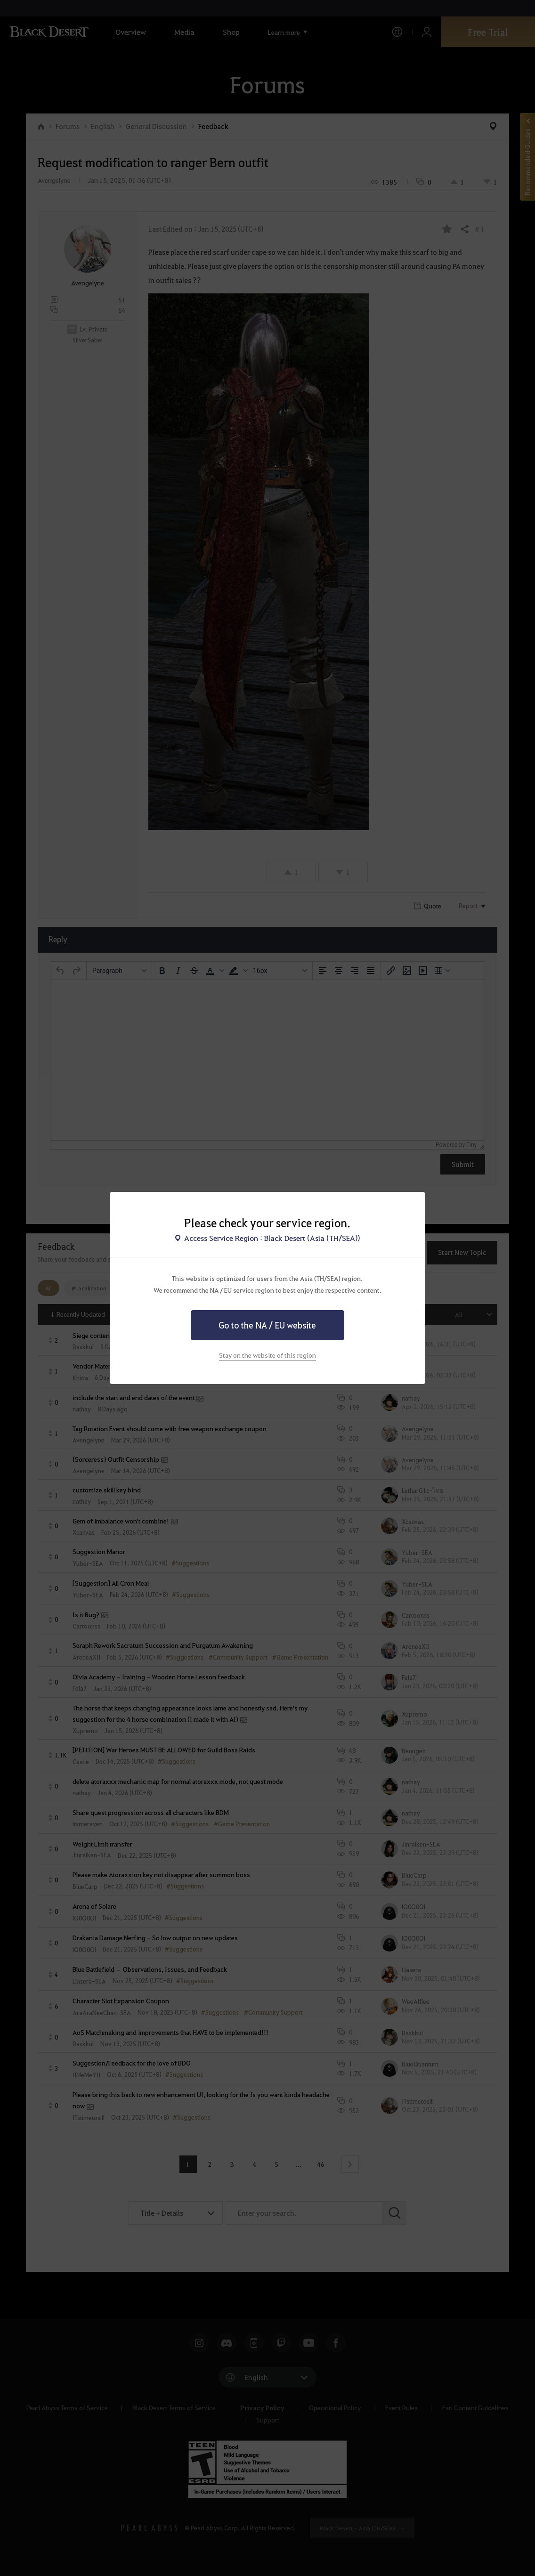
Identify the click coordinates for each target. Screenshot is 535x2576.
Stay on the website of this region (267, 1355)
